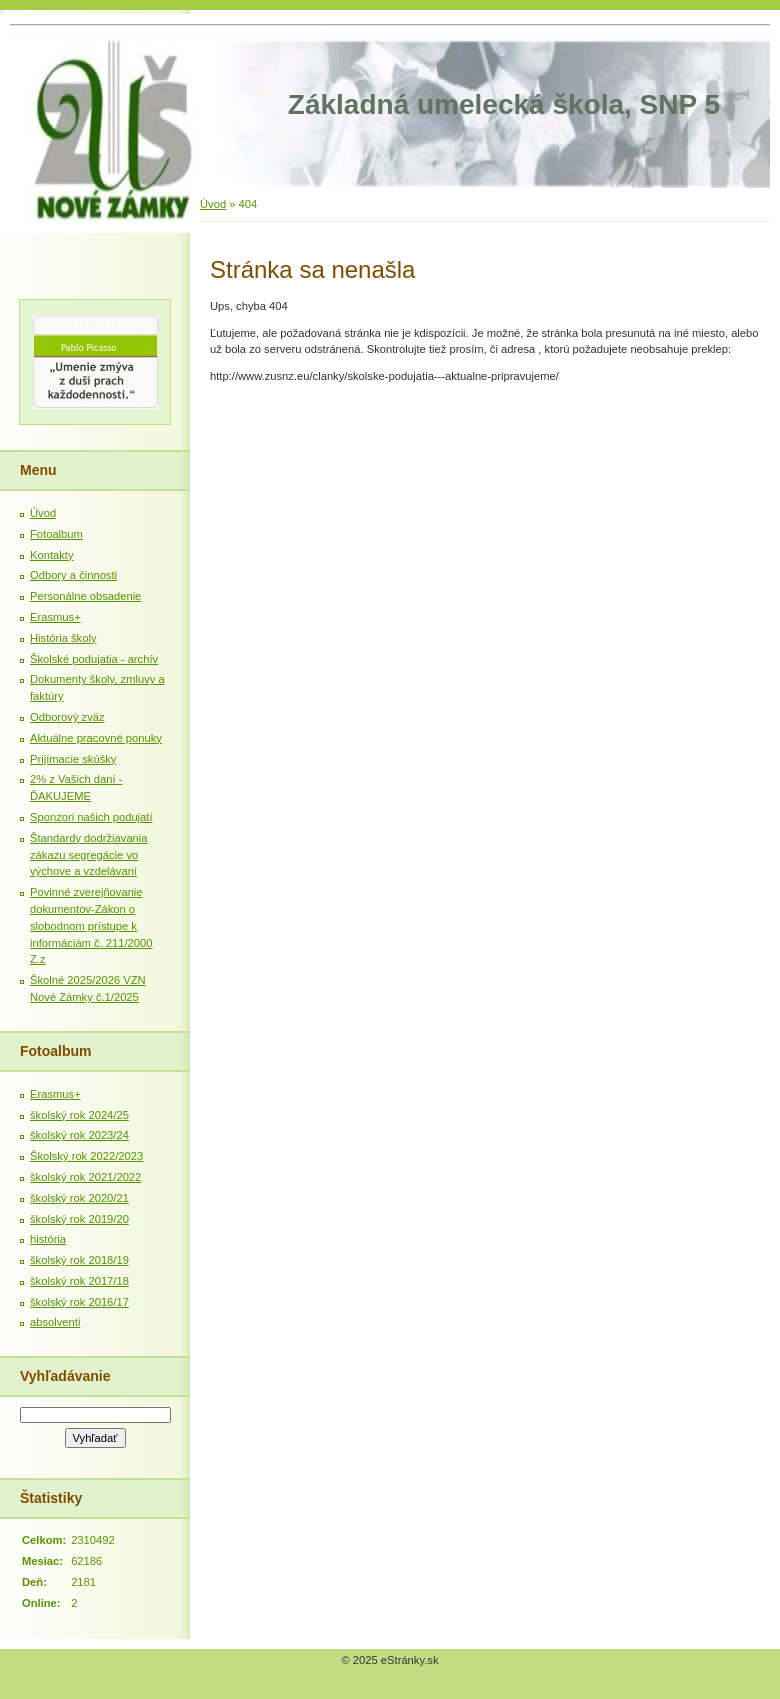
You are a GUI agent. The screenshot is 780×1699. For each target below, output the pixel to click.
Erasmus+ (55, 617)
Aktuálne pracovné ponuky (96, 738)
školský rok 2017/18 (79, 1281)
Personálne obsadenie (85, 596)
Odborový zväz (67, 717)
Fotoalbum (56, 534)
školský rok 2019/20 (79, 1219)
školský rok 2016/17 (79, 1302)
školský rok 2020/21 (79, 1198)
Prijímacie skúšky (73, 759)
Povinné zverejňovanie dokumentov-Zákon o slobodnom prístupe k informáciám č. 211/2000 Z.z (91, 925)
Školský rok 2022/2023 (86, 1156)
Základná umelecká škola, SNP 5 (504, 104)
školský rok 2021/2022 (85, 1177)
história (48, 1239)
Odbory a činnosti (73, 575)
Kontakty (52, 555)
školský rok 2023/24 (79, 1135)
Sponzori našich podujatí (91, 817)
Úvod (213, 204)
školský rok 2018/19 (79, 1260)
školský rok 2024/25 (79, 1115)
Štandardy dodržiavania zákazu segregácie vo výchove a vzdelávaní (89, 855)
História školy (63, 638)
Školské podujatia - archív (94, 659)
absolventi (55, 1322)
